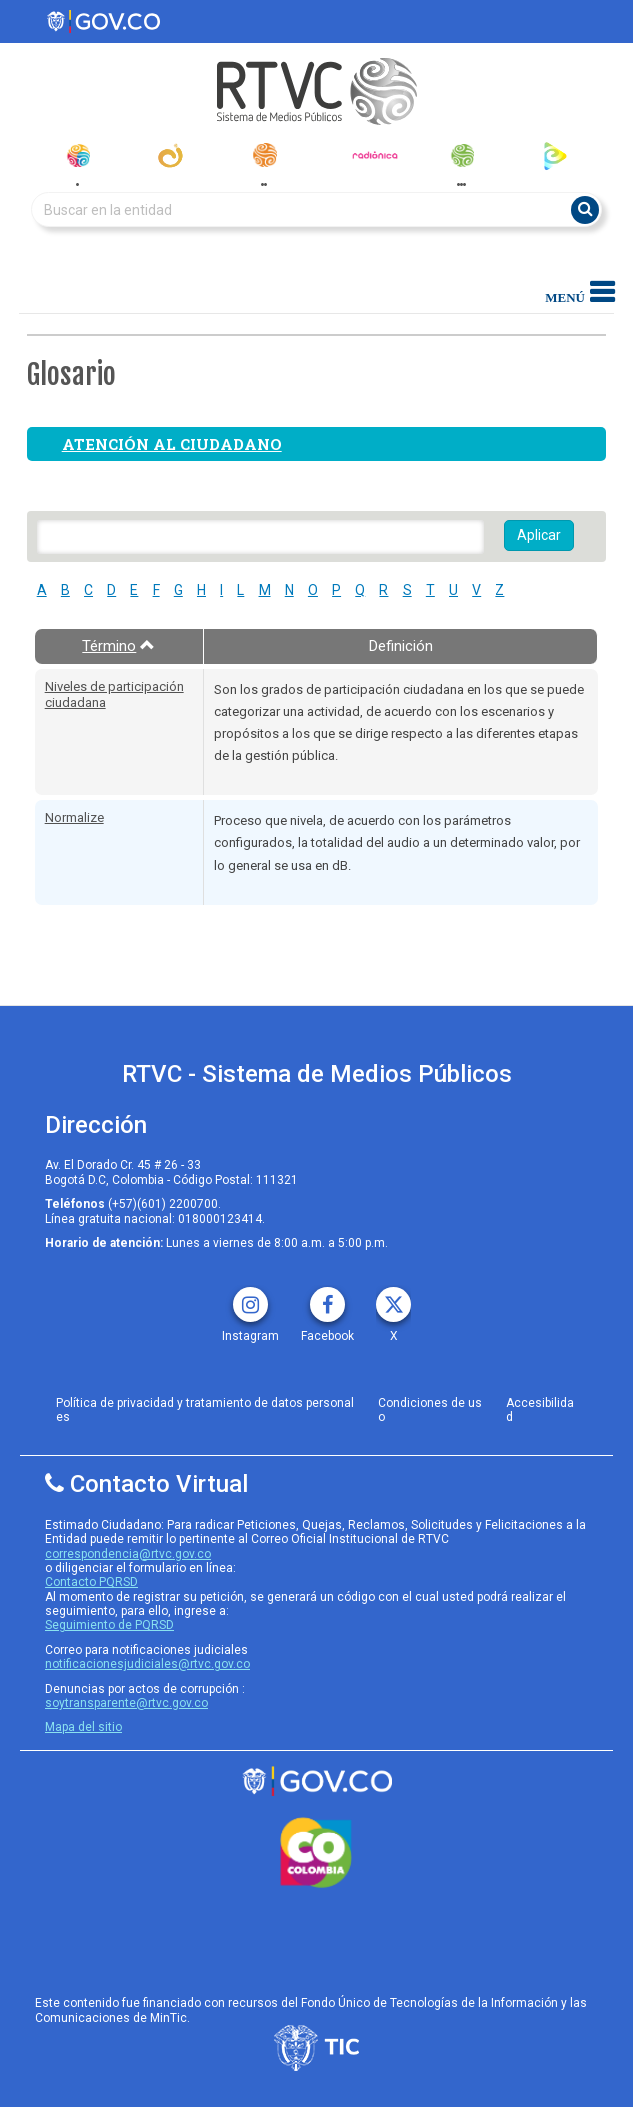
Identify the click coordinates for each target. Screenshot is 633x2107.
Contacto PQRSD (91, 1582)
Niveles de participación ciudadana (114, 694)
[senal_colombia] (77, 155)
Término (118, 646)
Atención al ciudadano (172, 444)
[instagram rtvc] (250, 1297)
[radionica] (375, 155)
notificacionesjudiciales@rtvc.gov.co (147, 1664)
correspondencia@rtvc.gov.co (128, 1554)
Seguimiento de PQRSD (109, 1625)
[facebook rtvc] (327, 1297)
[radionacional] (264, 155)
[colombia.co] (316, 1853)
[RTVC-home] (316, 91)
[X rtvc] (393, 1297)
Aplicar (539, 535)
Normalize (74, 817)
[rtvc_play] (555, 155)
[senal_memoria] (461, 155)
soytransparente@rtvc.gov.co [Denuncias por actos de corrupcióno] (126, 1703)
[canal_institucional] (170, 155)
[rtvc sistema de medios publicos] (316, 1781)
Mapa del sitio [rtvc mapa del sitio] (83, 1727)
